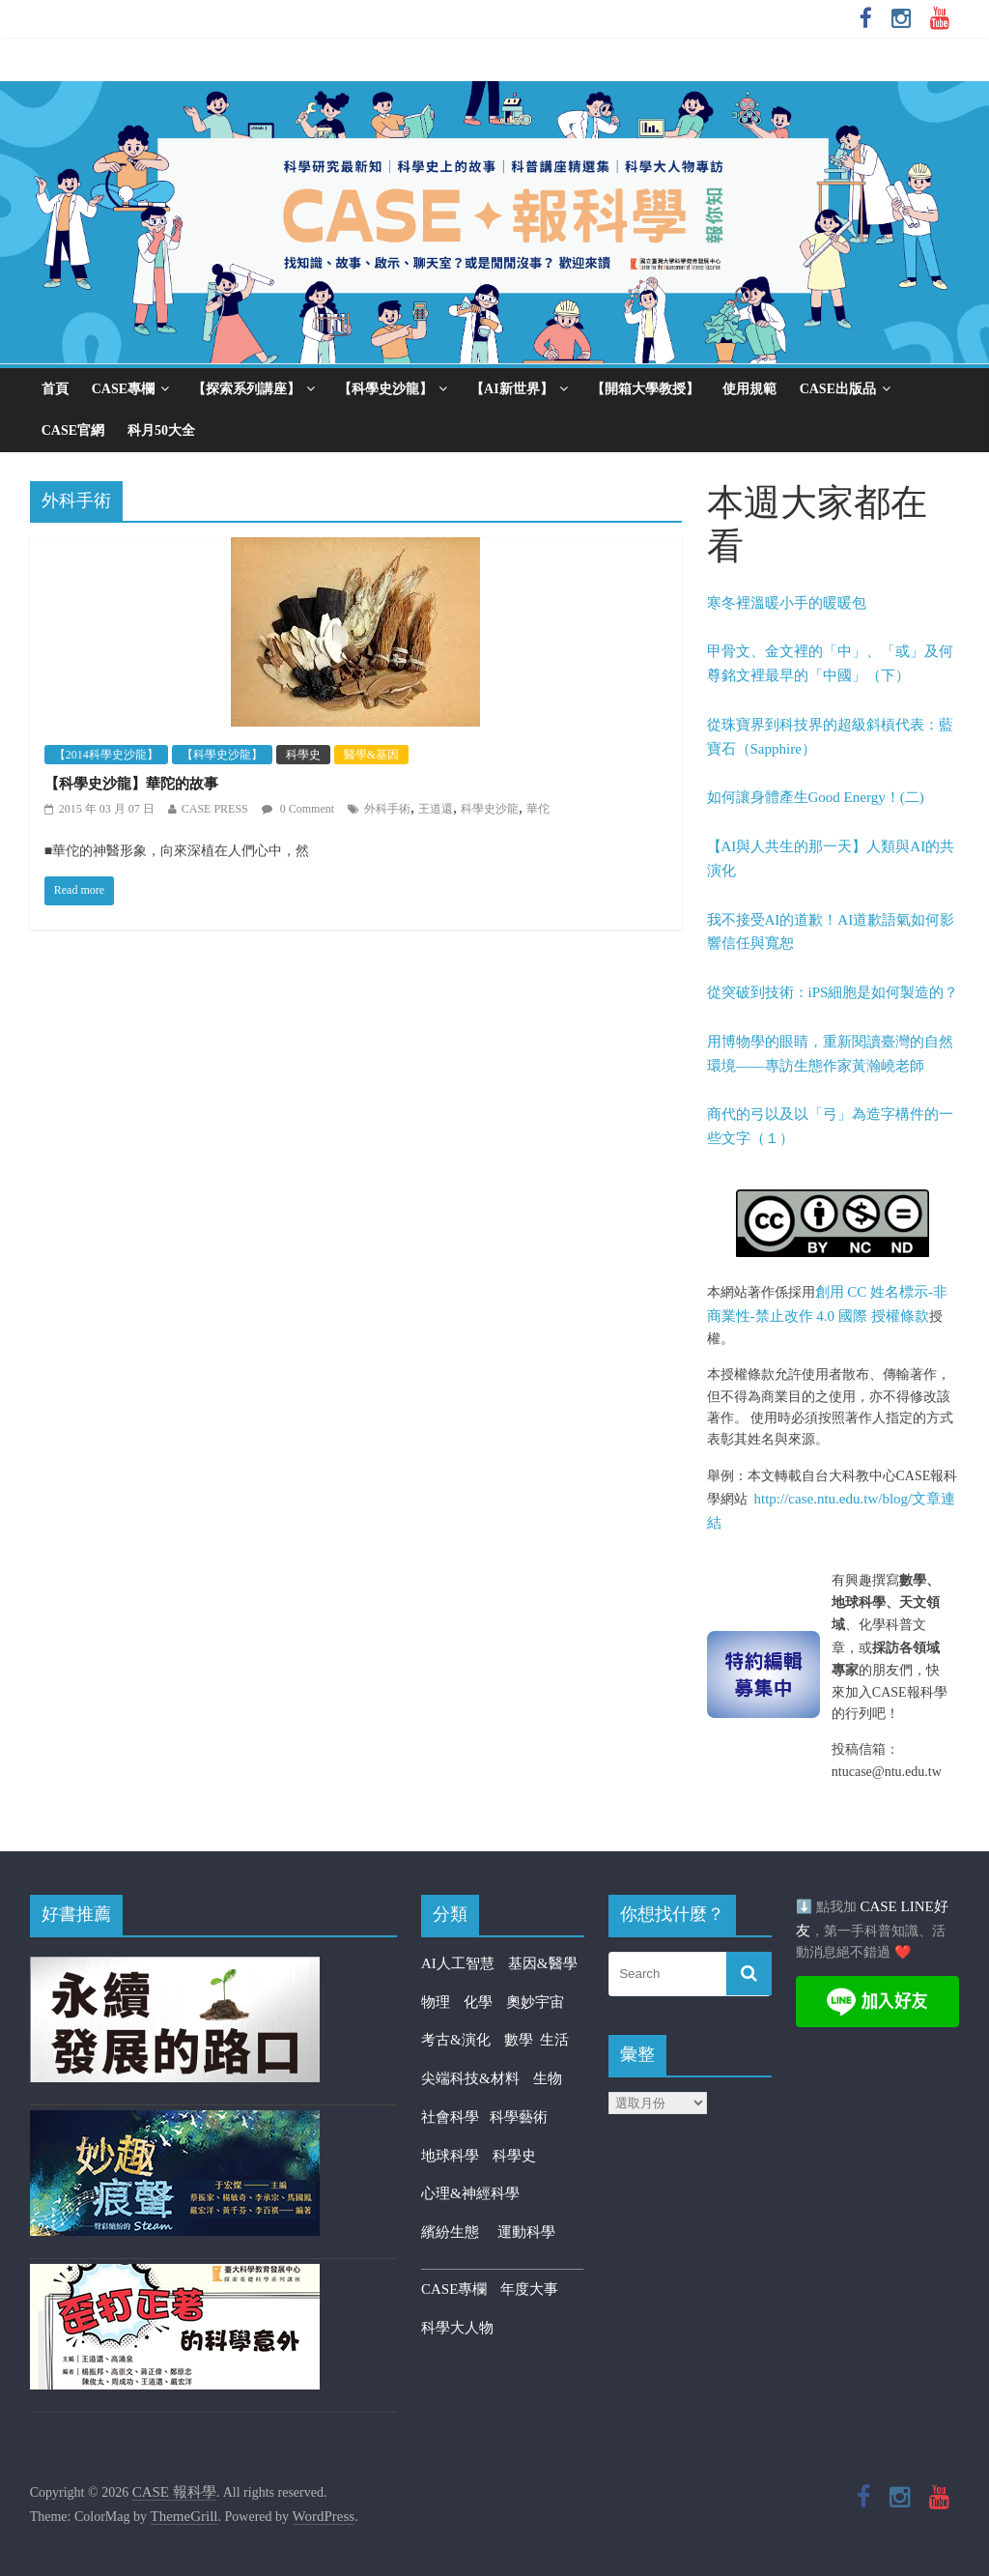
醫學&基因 (371, 754)
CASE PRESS (215, 809)
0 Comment (298, 809)
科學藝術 (519, 2117)
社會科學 (455, 2117)
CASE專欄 (123, 389)
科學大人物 (457, 2327)
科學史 (303, 754)
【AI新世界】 (511, 389)
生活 (554, 2039)
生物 (547, 2078)
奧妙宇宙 (535, 2002)
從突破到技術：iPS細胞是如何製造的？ (833, 992)
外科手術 (387, 809)
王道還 (435, 809)
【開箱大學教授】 (645, 389)
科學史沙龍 (490, 809)
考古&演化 (456, 2039)
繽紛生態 (459, 2232)
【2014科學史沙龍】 (106, 754)
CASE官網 (73, 430)
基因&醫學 (543, 1963)
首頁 (55, 389)
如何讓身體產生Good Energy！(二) (815, 797)
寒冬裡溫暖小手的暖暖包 (786, 603)
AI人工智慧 (457, 1963)
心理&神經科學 (470, 2193)
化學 (478, 2002)
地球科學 (450, 2155)
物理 (435, 2002)
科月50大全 (161, 430)
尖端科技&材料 (470, 2078)
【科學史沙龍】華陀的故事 (131, 783)
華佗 (538, 809)
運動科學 (526, 2232)
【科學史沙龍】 (385, 389)
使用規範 (749, 389)
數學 (522, 2039)
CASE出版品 (838, 389)
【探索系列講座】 (246, 389)
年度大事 (529, 2289)
